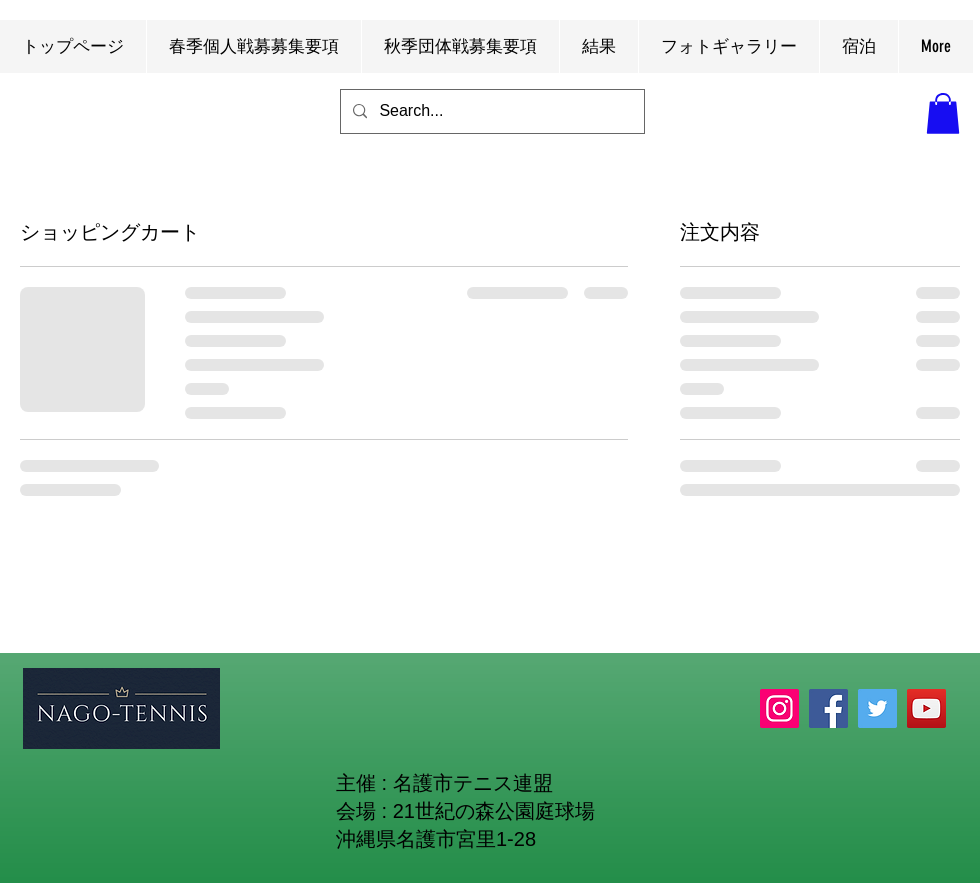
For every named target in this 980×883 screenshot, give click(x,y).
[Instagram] (779, 708)
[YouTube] (926, 708)
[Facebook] (828, 708)
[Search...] (490, 111)
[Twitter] (877, 708)
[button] (943, 113)
